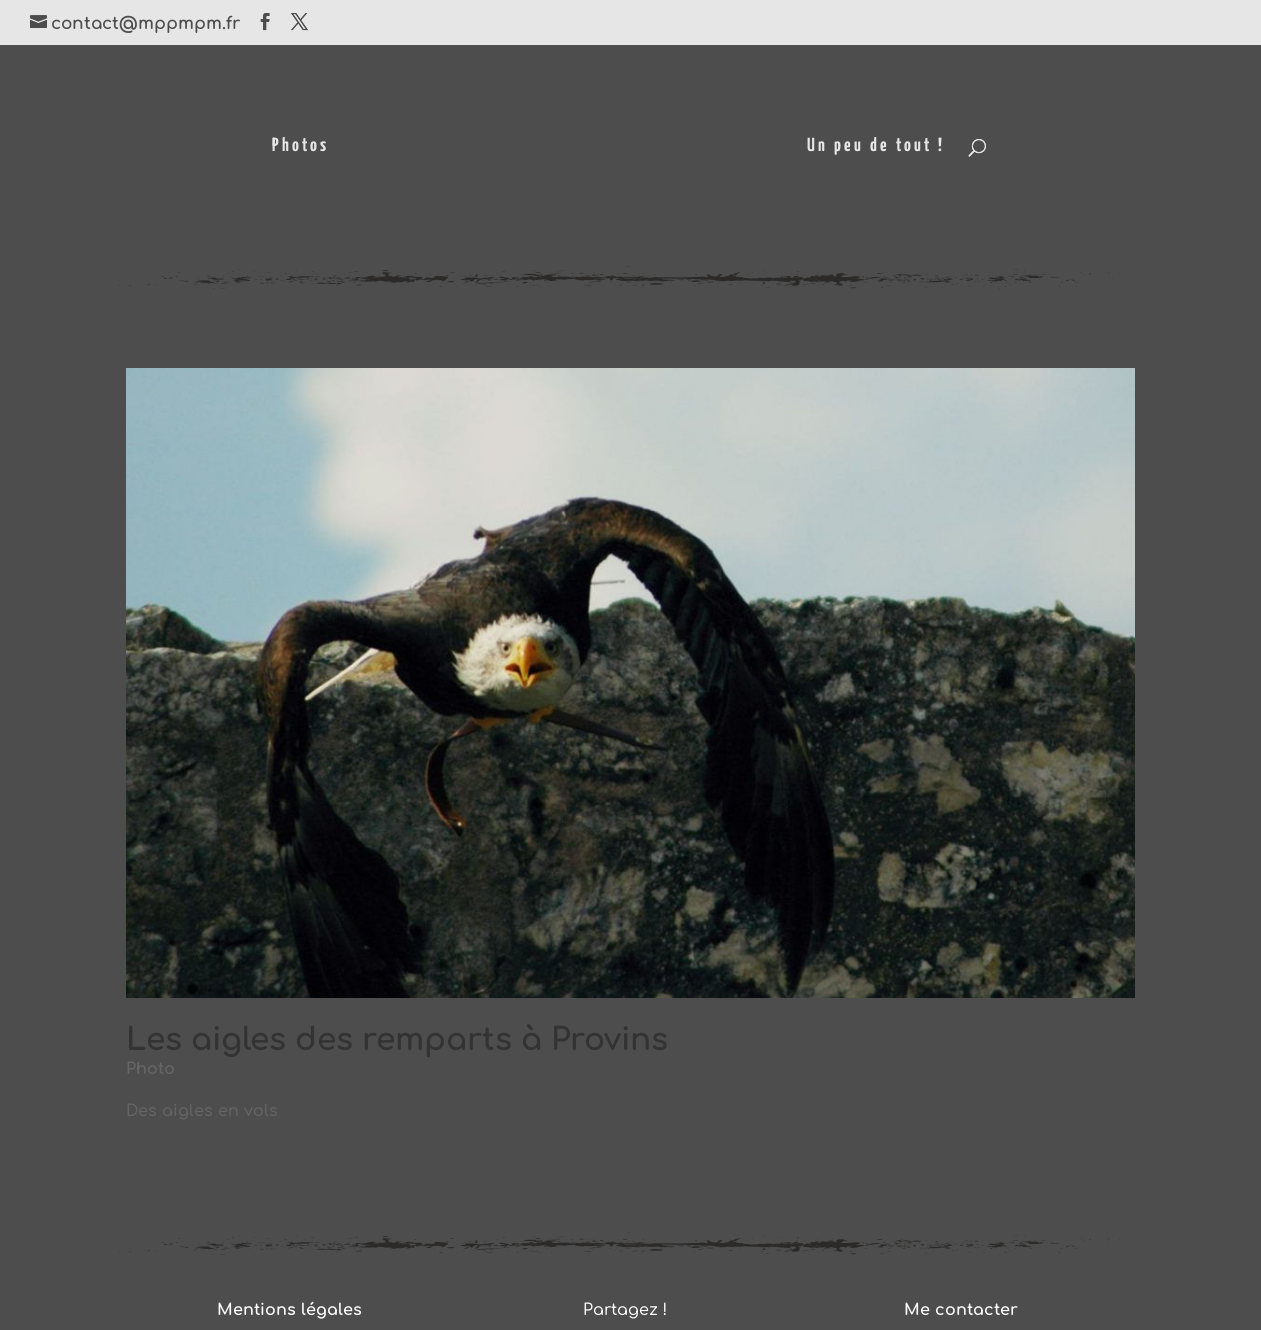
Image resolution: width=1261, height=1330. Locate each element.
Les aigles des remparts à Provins (397, 1040)
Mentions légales (289, 1310)
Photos (298, 147)
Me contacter (961, 1310)
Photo (150, 1069)
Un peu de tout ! (878, 147)
